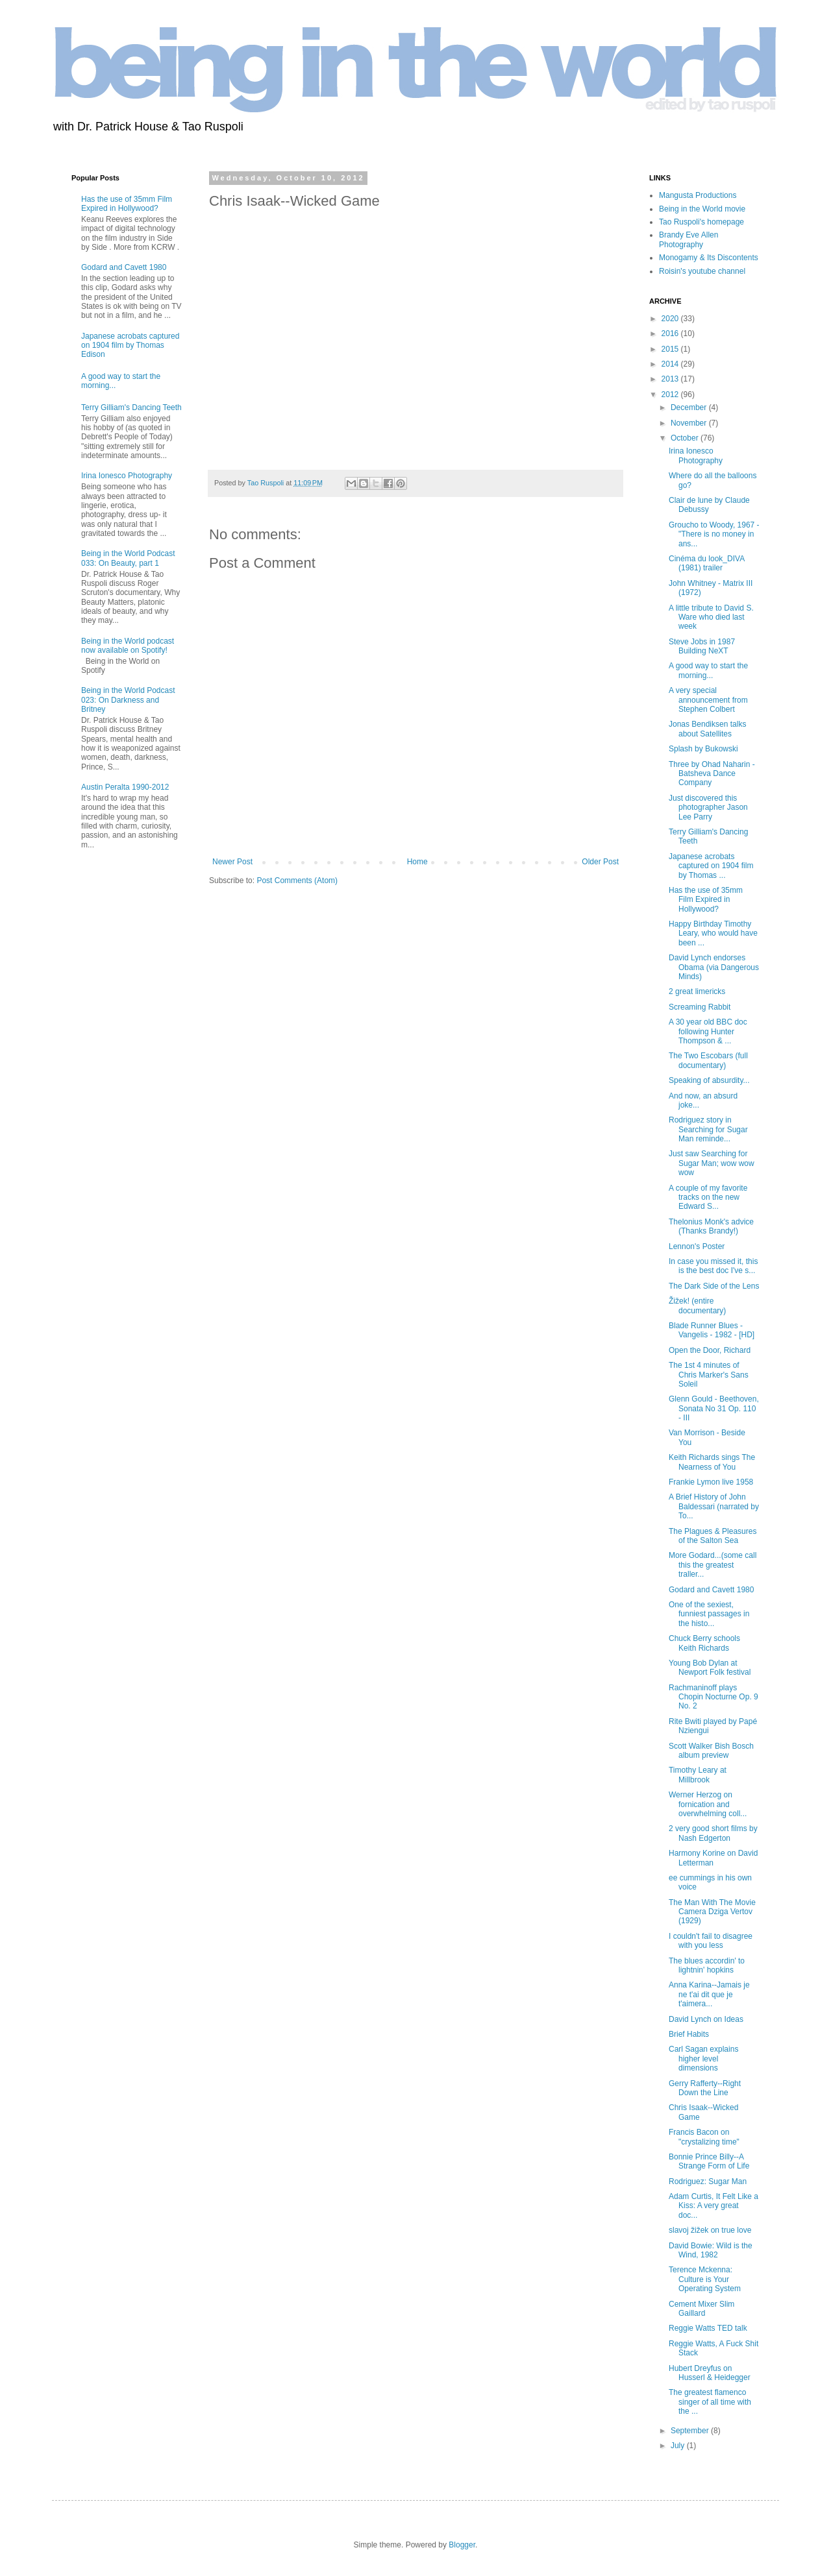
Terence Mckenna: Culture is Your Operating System (705, 2279)
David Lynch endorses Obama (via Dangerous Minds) (714, 967)
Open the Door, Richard (709, 1350)
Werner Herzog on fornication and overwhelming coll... (708, 1804)
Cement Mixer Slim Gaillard (701, 2309)
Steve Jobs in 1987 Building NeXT (702, 646)
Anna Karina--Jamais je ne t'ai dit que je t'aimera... (709, 1994)
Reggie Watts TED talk (708, 2328)
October (686, 438)
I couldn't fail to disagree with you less (710, 1941)
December (690, 407)
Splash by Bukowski (703, 748)
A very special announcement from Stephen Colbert (708, 700)
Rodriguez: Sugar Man (708, 2181)
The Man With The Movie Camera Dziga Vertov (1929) (712, 1912)
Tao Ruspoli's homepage (701, 221)
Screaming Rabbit (699, 1007)
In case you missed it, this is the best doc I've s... (713, 1266)
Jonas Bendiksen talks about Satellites (707, 729)
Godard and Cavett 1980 (123, 267)
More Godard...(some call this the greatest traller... (712, 1565)
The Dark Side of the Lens (714, 1286)
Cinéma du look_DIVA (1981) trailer (707, 563)
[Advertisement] (110, 1069)
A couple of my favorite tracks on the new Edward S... (708, 1197)
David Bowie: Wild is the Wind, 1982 (710, 2250)
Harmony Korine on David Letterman (713, 1858)
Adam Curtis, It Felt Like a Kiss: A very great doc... (713, 2206)
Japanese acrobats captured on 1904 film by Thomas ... (711, 866)
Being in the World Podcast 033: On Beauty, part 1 (128, 558)
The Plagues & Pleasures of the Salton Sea (712, 1536)
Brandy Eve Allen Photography (688, 239)
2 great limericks (697, 991)
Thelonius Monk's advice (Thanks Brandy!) (711, 1226)
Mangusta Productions (697, 195)
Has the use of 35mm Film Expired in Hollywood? (126, 204)
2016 (671, 333)
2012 (671, 394)
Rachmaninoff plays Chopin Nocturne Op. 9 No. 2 (713, 1697)
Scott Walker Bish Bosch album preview (711, 1751)
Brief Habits (689, 2034)
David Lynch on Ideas (706, 2019)
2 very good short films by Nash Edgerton (713, 1833)
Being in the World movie (702, 208)
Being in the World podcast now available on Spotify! (127, 646)
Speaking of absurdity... (709, 1080)
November (690, 423)
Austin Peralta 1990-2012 (125, 787)
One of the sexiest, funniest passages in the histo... (709, 1614)
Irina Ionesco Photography (126, 475)
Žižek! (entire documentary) (697, 1305)
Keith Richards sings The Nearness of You (712, 1462)
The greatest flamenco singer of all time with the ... (710, 2402)
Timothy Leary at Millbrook (697, 1775)
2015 (671, 349)
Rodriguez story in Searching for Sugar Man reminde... (708, 1129)
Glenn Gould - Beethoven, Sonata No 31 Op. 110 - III (714, 1408)
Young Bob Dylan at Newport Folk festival (709, 1668)
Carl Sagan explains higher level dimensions (703, 2058)
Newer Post (232, 861)
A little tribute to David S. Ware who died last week (711, 617)
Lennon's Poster (697, 1246)
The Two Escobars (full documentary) (708, 1060)
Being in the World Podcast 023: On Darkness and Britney (128, 700)
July (679, 2445)
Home (417, 861)
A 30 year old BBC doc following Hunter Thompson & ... (708, 1031)
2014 (671, 364)
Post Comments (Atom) (297, 880)
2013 (671, 378)
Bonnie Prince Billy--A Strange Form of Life (709, 2161)
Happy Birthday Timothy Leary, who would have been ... (713, 933)
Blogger (462, 2544)
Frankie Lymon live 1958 (711, 1482)
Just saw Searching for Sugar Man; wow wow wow (711, 1163)
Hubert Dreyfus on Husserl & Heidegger (709, 2373)
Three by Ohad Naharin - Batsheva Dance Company (712, 774)
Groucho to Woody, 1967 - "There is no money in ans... (714, 534)
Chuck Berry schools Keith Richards (704, 1643)
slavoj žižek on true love (710, 2230)
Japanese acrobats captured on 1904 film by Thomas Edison (130, 345)
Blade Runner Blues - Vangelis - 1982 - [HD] (711, 1330)
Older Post (600, 861)
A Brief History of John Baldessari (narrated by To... (714, 1506)
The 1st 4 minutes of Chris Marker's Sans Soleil (709, 1375)
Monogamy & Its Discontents (708, 257)
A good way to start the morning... (708, 670)
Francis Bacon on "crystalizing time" (704, 2137)
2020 (671, 318)
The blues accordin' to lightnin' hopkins (707, 1965)
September (691, 2430)
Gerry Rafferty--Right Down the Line (705, 2088)
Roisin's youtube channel (702, 271)
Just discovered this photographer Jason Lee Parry (708, 807)
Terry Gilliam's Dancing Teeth (131, 407)
